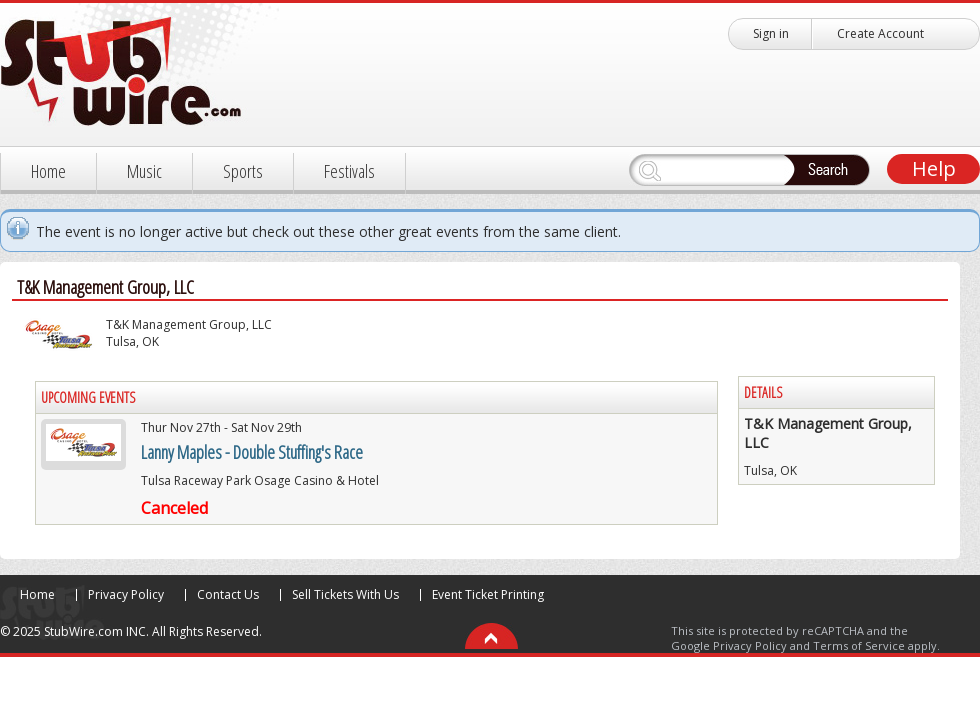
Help (934, 168)
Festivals (349, 171)
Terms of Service (859, 645)
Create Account (880, 33)
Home (48, 171)
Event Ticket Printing (488, 594)
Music (144, 171)
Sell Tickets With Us (345, 594)
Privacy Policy (126, 594)
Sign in (771, 33)
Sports (243, 171)
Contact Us (228, 594)
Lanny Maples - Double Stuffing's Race (252, 452)
